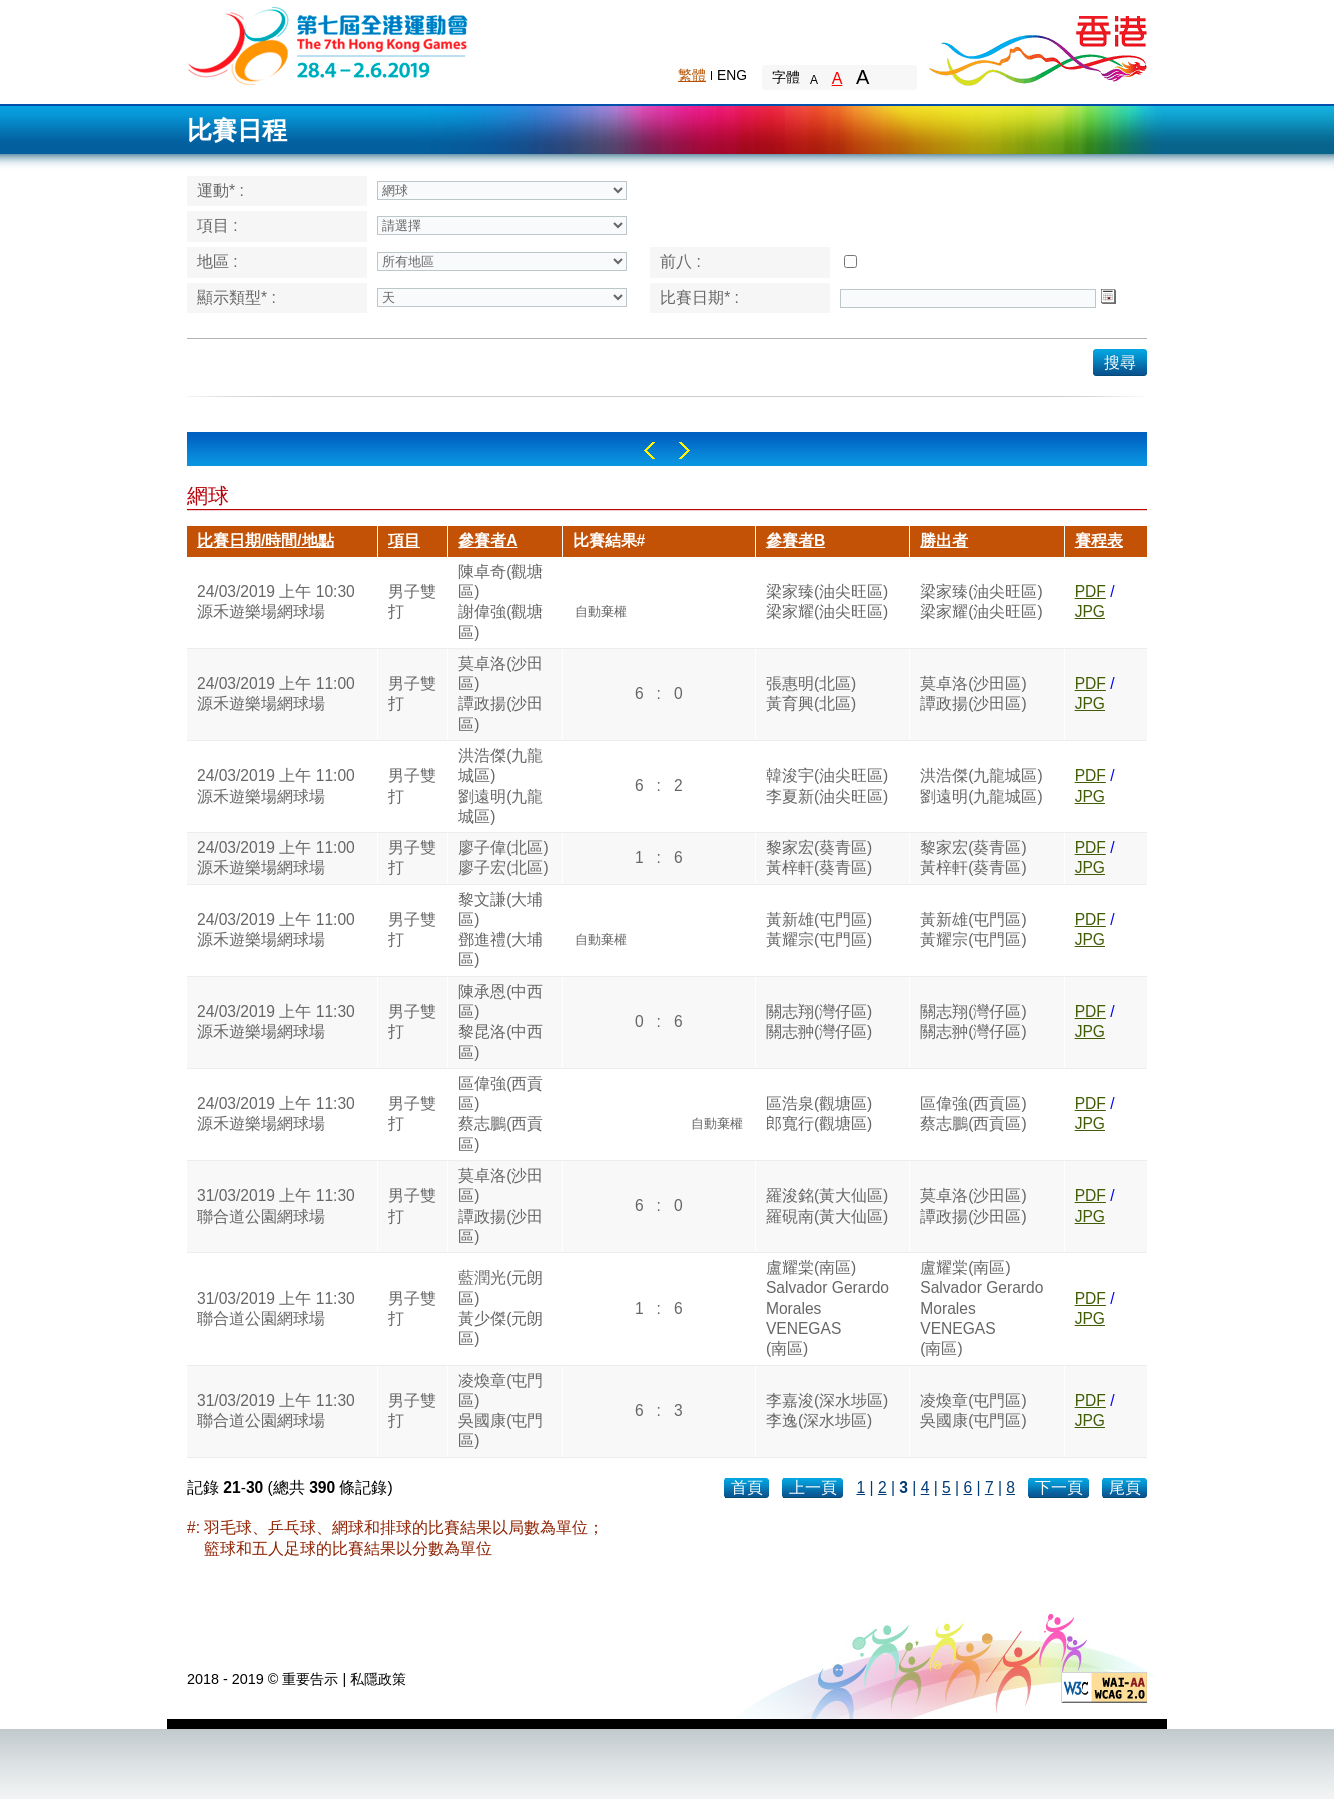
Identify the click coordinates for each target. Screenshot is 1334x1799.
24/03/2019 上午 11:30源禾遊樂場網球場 (276, 1021)
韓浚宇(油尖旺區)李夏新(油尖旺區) (827, 785)
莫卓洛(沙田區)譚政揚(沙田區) (500, 694)
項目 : (217, 225)
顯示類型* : (236, 297)
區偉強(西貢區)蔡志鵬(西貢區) (500, 1114)
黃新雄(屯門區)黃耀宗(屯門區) (819, 929)
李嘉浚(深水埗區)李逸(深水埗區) (827, 1410)
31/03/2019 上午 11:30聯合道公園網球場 (276, 1205)
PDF (1090, 591)
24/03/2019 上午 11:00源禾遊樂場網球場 (276, 693)
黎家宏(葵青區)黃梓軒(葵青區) (819, 857)
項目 (404, 540)
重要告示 (310, 1679)
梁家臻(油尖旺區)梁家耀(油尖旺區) (827, 601)
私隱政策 (378, 1679)
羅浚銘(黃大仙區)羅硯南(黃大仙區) (827, 1205)
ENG (732, 75)
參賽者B (795, 540)
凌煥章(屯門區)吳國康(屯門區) (500, 1411)
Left (649, 450)
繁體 (692, 75)
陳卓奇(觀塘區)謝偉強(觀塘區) (500, 602)
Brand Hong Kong (1037, 45)
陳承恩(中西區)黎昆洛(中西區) (500, 1022)
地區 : (217, 261)
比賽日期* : (699, 297)
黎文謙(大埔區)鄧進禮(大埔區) (500, 930)
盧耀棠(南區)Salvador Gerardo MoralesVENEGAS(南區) (827, 1308)
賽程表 (1099, 540)
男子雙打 (412, 601)
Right (684, 450)
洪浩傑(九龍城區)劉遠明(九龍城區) (500, 786)
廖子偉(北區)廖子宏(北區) (503, 857)
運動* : (220, 190)
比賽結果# (609, 540)
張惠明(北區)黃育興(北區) (811, 693)
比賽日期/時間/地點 (265, 540)
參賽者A (487, 540)
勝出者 (944, 540)
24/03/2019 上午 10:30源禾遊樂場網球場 (276, 601)
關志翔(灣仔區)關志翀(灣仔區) (819, 1021)
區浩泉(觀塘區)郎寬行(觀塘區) (819, 1113)
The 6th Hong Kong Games (328, 44)
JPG (1090, 611)
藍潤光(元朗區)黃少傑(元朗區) (500, 1308)
